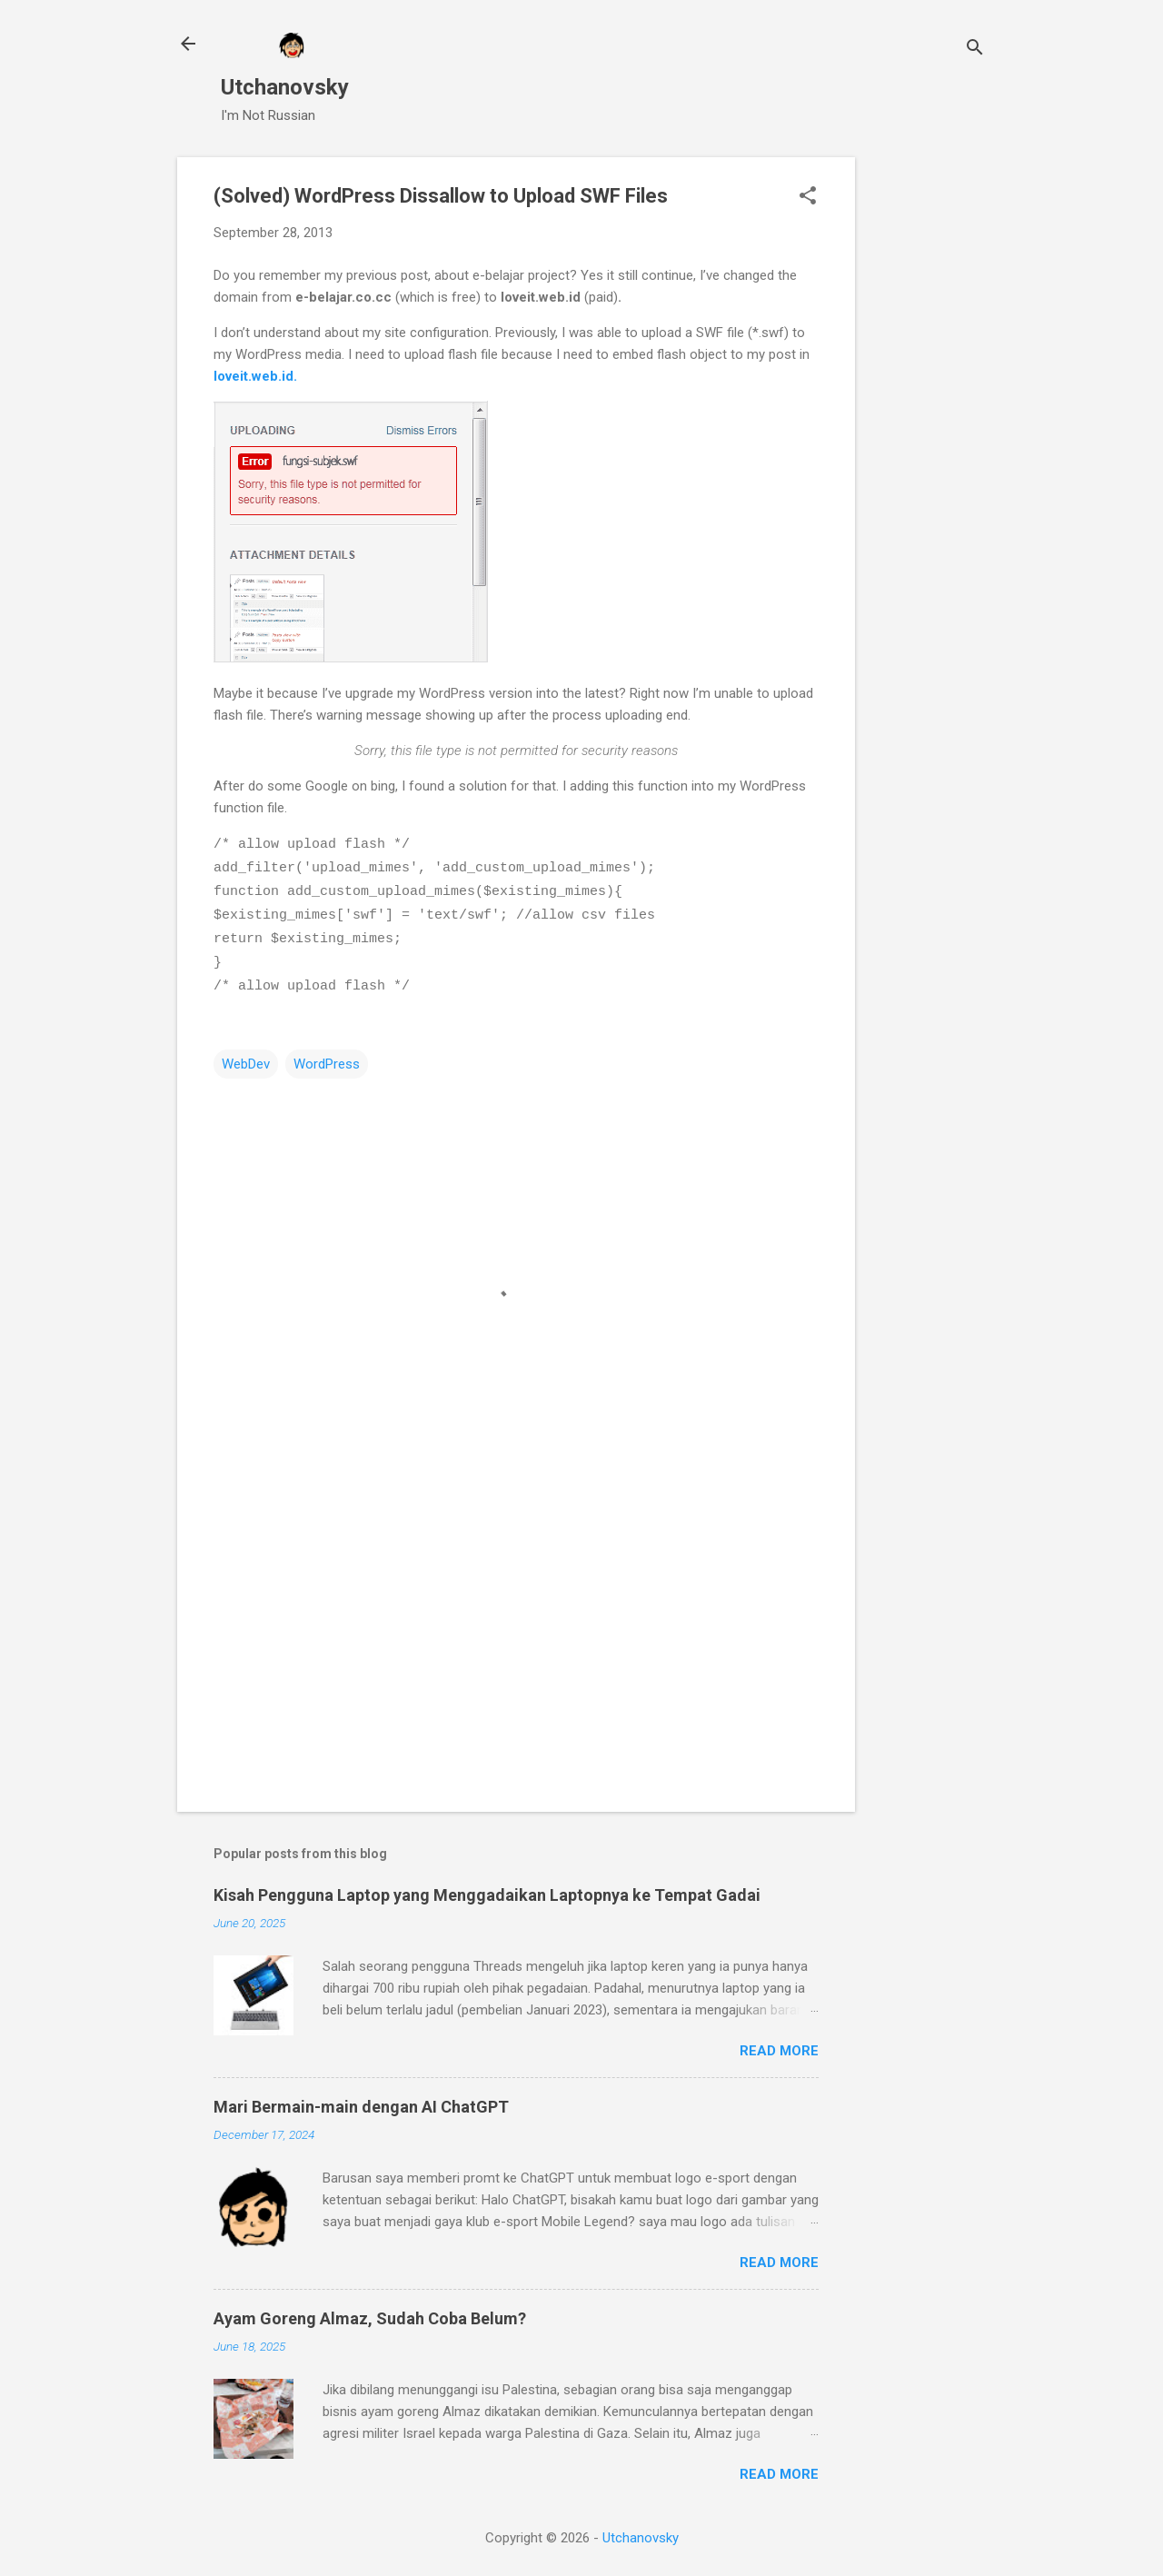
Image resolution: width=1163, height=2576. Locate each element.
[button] (808, 197)
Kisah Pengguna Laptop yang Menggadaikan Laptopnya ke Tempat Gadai (487, 1888)
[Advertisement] (928, 429)
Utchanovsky (285, 87)
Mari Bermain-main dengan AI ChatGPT (361, 2100)
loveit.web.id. (255, 376)
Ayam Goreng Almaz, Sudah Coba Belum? (370, 2312)
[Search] (975, 49)
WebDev (246, 1057)
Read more (779, 2044)
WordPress (326, 1057)
